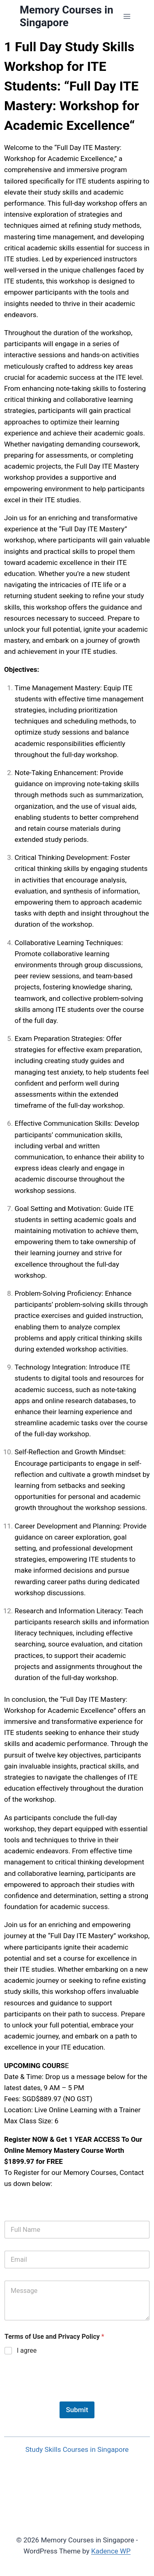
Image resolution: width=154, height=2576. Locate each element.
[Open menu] (126, 16)
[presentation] (66, 2396)
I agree (27, 2350)
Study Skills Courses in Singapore (77, 2449)
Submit (77, 2410)
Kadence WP (111, 2551)
